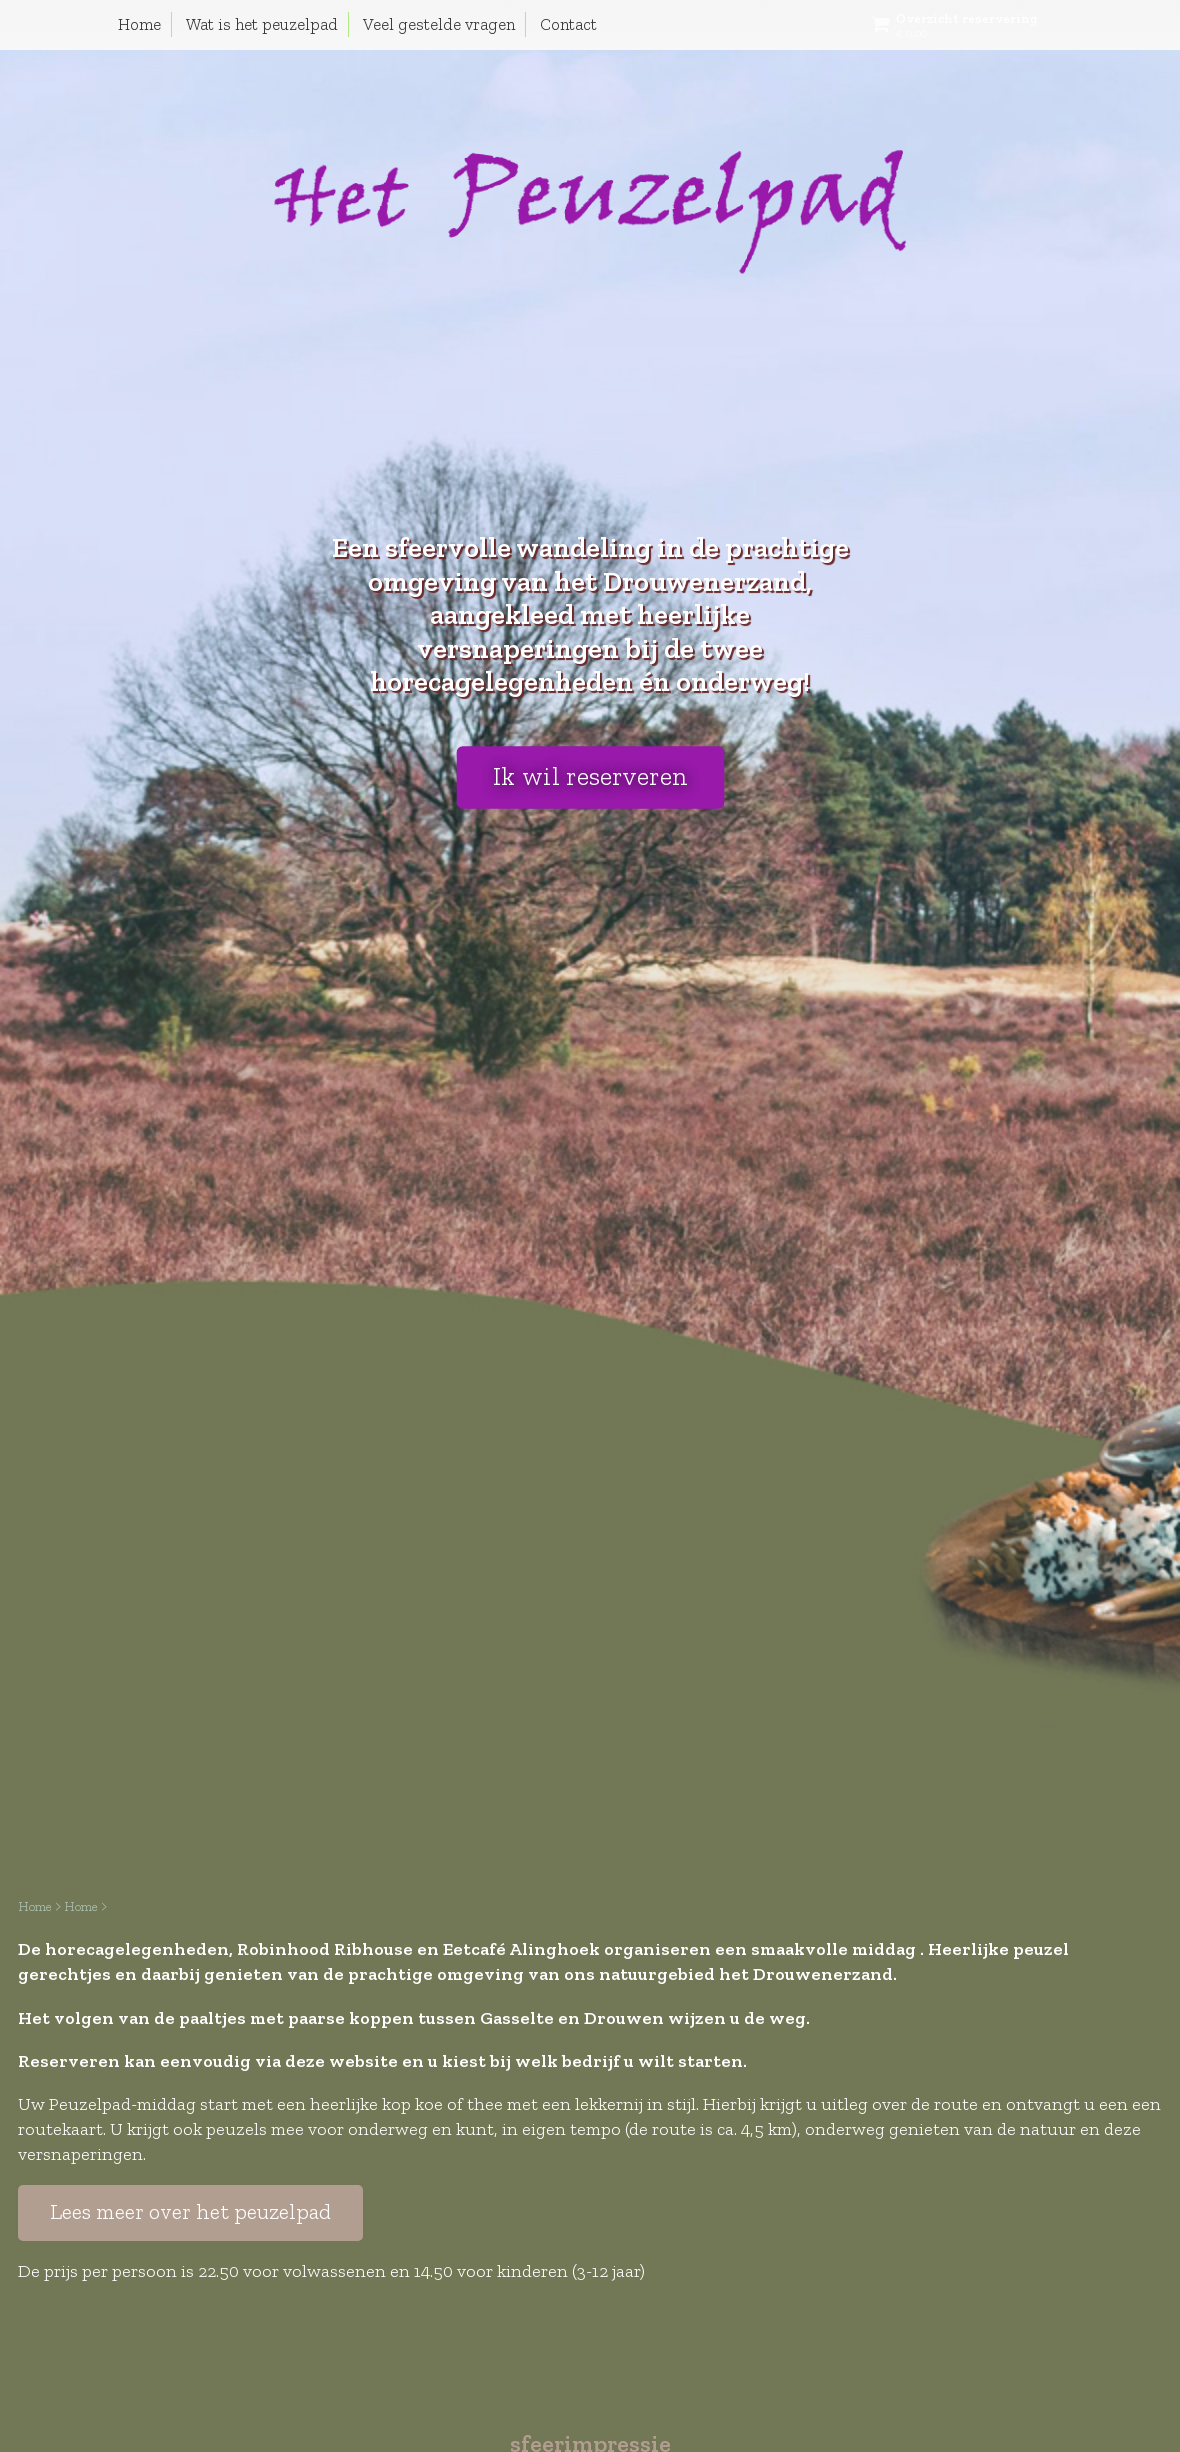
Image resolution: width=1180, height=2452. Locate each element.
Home (139, 24)
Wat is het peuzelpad (262, 24)
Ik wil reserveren (590, 776)
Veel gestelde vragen (439, 24)
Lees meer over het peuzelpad (190, 2212)
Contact (568, 24)
